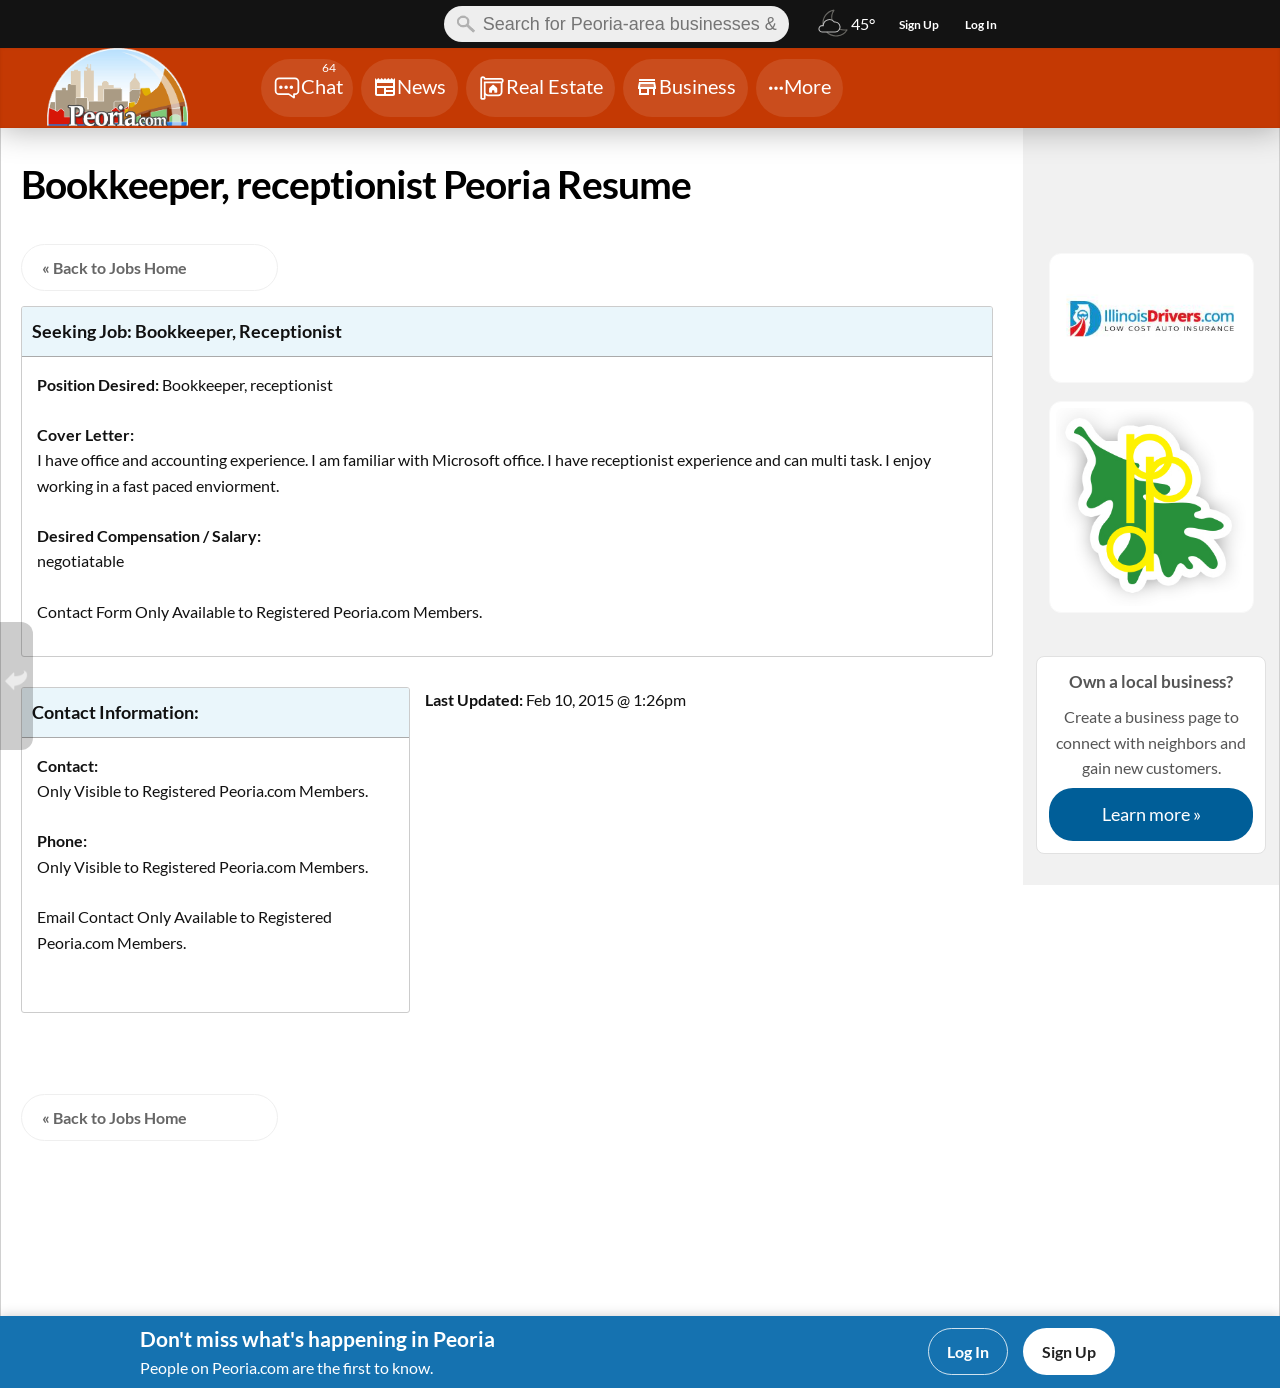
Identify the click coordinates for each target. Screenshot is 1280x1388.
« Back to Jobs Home (114, 267)
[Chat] (307, 88)
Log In (968, 1351)
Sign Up (1069, 1351)
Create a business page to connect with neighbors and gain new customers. (1151, 754)
